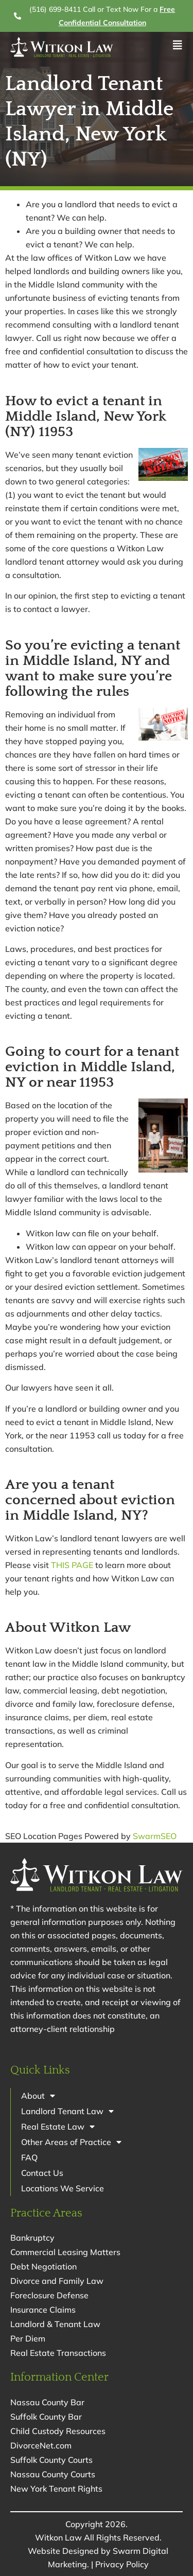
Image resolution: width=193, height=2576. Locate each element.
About (38, 2095)
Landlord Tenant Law (67, 2111)
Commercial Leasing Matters (65, 2252)
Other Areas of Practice (71, 2142)
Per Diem (27, 2338)
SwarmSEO (155, 1836)
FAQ (29, 2157)
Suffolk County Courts (51, 2460)
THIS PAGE (72, 1565)
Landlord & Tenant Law (55, 2324)
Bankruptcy (32, 2237)
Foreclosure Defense (49, 2295)
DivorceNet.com (41, 2445)
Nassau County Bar (47, 2402)
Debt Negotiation (43, 2266)
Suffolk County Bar (46, 2416)
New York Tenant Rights (56, 2488)
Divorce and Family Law (56, 2281)
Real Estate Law (58, 2126)
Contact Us (42, 2173)
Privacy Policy (122, 2564)
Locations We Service (62, 2188)
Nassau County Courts (52, 2474)
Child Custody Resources (58, 2431)
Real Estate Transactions (58, 2353)
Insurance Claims (43, 2309)
